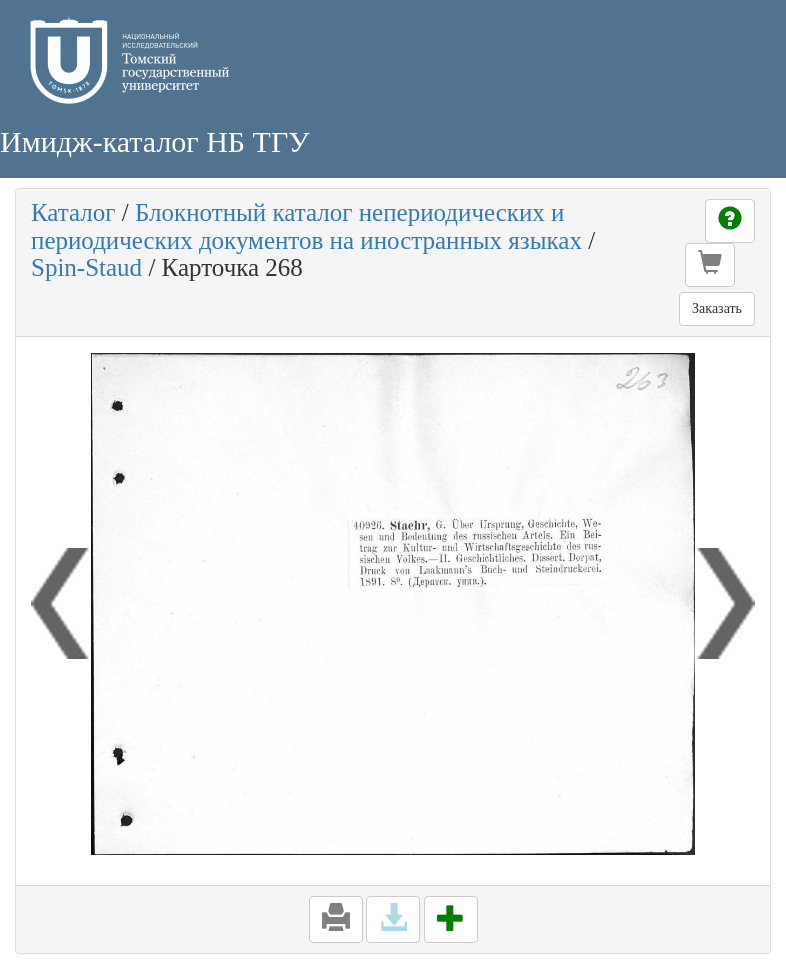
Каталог (73, 212)
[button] (710, 265)
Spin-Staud (86, 267)
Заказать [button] (717, 308)
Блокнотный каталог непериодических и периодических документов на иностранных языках (306, 226)
